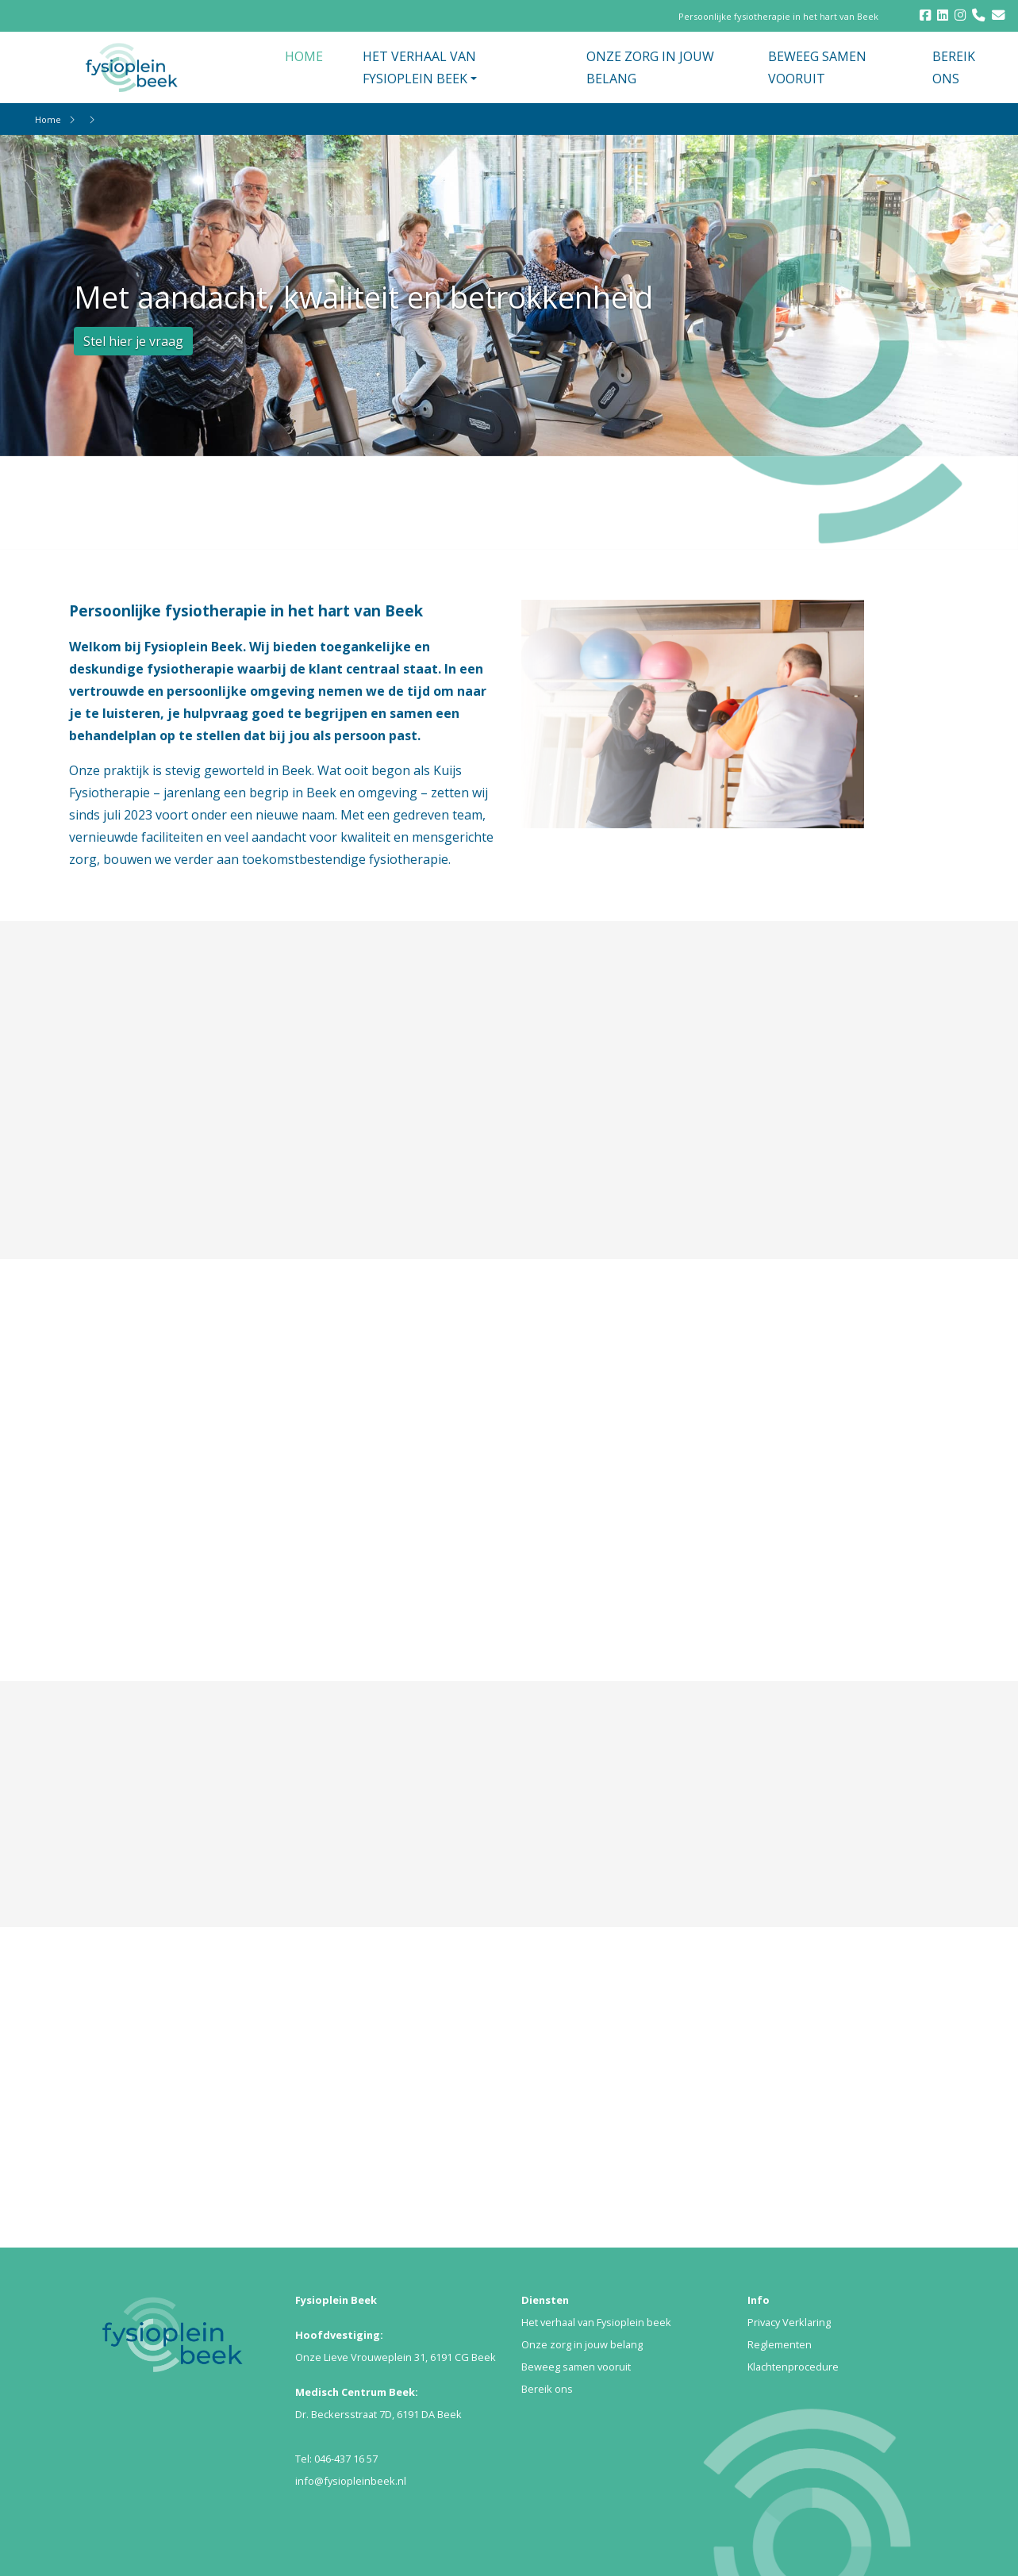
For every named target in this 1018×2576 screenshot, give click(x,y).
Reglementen (779, 2344)
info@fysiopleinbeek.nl (350, 2481)
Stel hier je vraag (133, 341)
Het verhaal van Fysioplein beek (596, 2322)
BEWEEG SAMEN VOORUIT (817, 67)
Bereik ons (547, 2389)
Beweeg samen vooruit (576, 2366)
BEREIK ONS (953, 67)
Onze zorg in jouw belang (582, 2344)
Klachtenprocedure (793, 2366)
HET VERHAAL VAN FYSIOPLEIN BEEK (419, 67)
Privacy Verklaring (789, 2322)
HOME (304, 56)
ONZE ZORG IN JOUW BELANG (650, 67)
